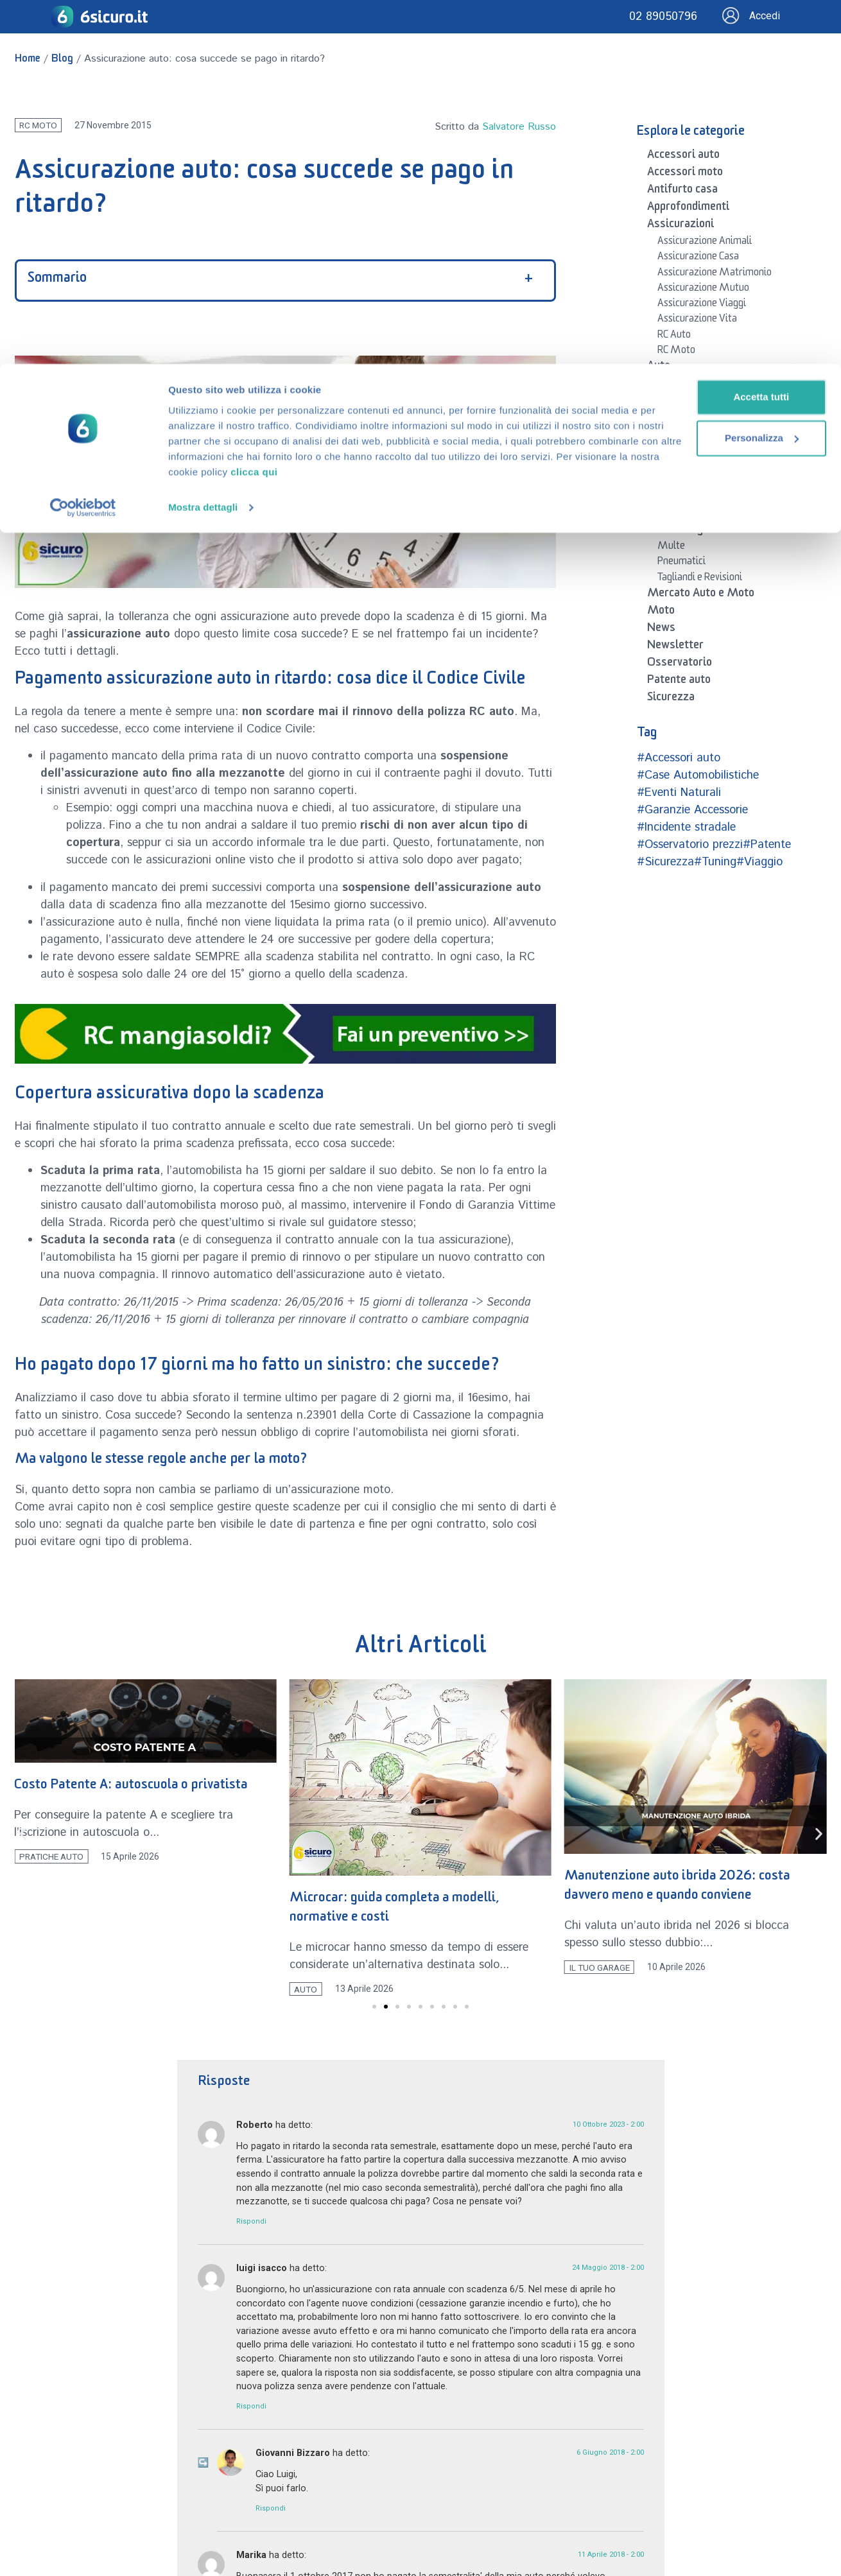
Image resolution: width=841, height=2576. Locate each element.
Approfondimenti (688, 208)
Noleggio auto (686, 465)
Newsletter (675, 647)
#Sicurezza (665, 862)
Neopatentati (686, 449)
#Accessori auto (678, 758)
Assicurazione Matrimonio (714, 274)
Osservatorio (679, 664)
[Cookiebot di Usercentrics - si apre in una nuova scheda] (83, 159)
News (661, 629)
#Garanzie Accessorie (692, 810)
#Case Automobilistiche (698, 775)
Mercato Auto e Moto (700, 595)
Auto (658, 368)
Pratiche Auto (686, 480)
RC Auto (674, 336)
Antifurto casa (682, 191)
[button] (23, 1834)
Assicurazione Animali (704, 243)
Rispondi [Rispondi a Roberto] (251, 2222)
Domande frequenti (694, 513)
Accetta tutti (701, 33)
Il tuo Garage (678, 531)
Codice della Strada (697, 418)
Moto (661, 612)
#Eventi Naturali (679, 792)
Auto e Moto (678, 385)
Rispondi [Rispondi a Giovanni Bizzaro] (271, 2508)
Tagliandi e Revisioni (699, 579)
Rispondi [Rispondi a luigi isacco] (251, 2407)
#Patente (767, 844)
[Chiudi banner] (821, 19)
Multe (671, 547)
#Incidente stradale (686, 827)
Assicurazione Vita (697, 320)
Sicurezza (671, 699)
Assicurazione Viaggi (701, 305)
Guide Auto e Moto (697, 433)
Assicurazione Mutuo (703, 289)
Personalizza (701, 74)
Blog (658, 496)
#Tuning (715, 862)
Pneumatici (681, 563)
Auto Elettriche (689, 402)
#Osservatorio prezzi (690, 844)
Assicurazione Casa (698, 258)
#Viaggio (759, 862)
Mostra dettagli (203, 158)
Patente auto (679, 681)
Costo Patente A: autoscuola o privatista (284, 1787)
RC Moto (676, 352)
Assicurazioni (680, 226)
